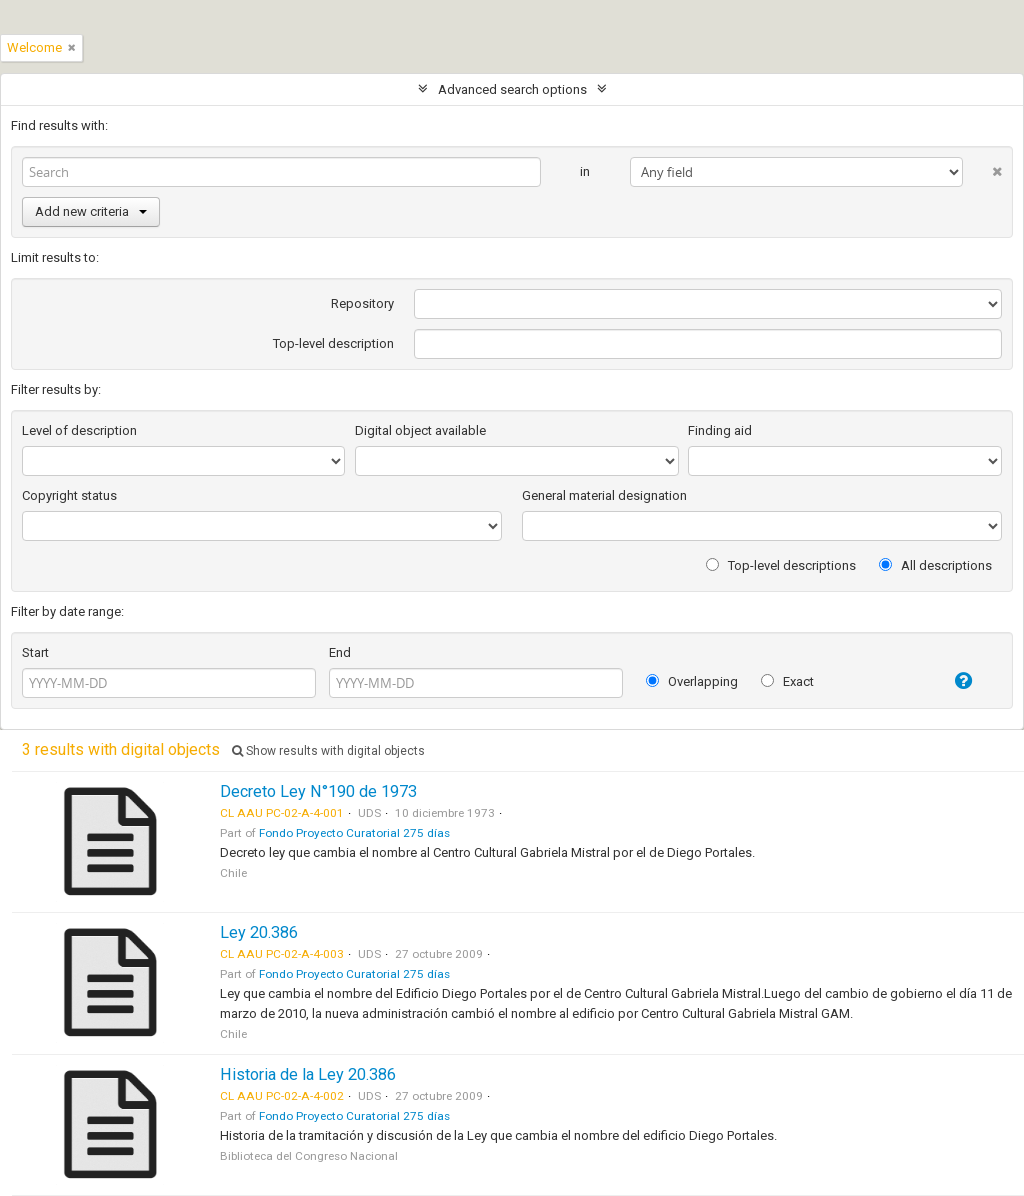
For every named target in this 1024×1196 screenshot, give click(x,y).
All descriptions (935, 565)
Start (35, 652)
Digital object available (420, 430)
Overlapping (692, 681)
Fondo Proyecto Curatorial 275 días (354, 833)
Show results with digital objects (328, 751)
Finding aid (720, 430)
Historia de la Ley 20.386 (308, 1074)
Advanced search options (512, 89)
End (340, 652)
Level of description (79, 430)
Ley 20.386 (259, 932)
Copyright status (69, 495)
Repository (362, 303)
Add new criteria (91, 211)
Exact (787, 681)
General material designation (604, 495)
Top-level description (333, 343)
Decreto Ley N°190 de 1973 (318, 791)
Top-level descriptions (781, 565)
